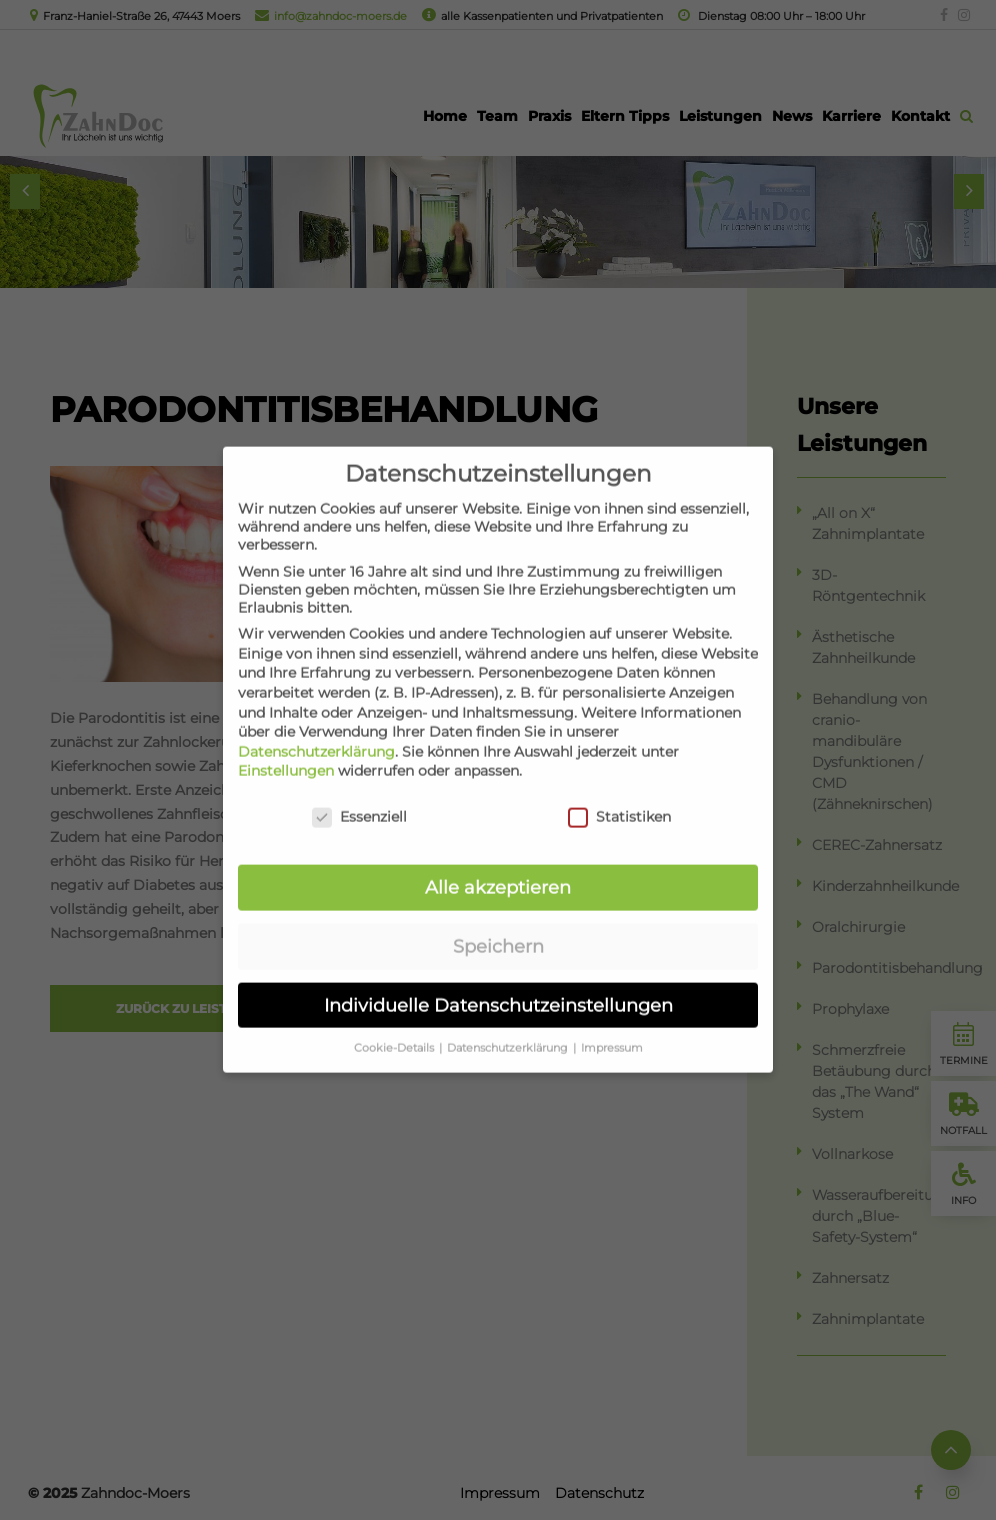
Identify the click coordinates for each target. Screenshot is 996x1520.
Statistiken (619, 796)
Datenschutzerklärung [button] (509, 1026)
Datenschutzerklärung (316, 730)
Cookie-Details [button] (395, 1026)
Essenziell (359, 796)
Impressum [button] (612, 1026)
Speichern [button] (498, 924)
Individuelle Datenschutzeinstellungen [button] (498, 983)
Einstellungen (286, 750)
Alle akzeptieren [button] (498, 866)
